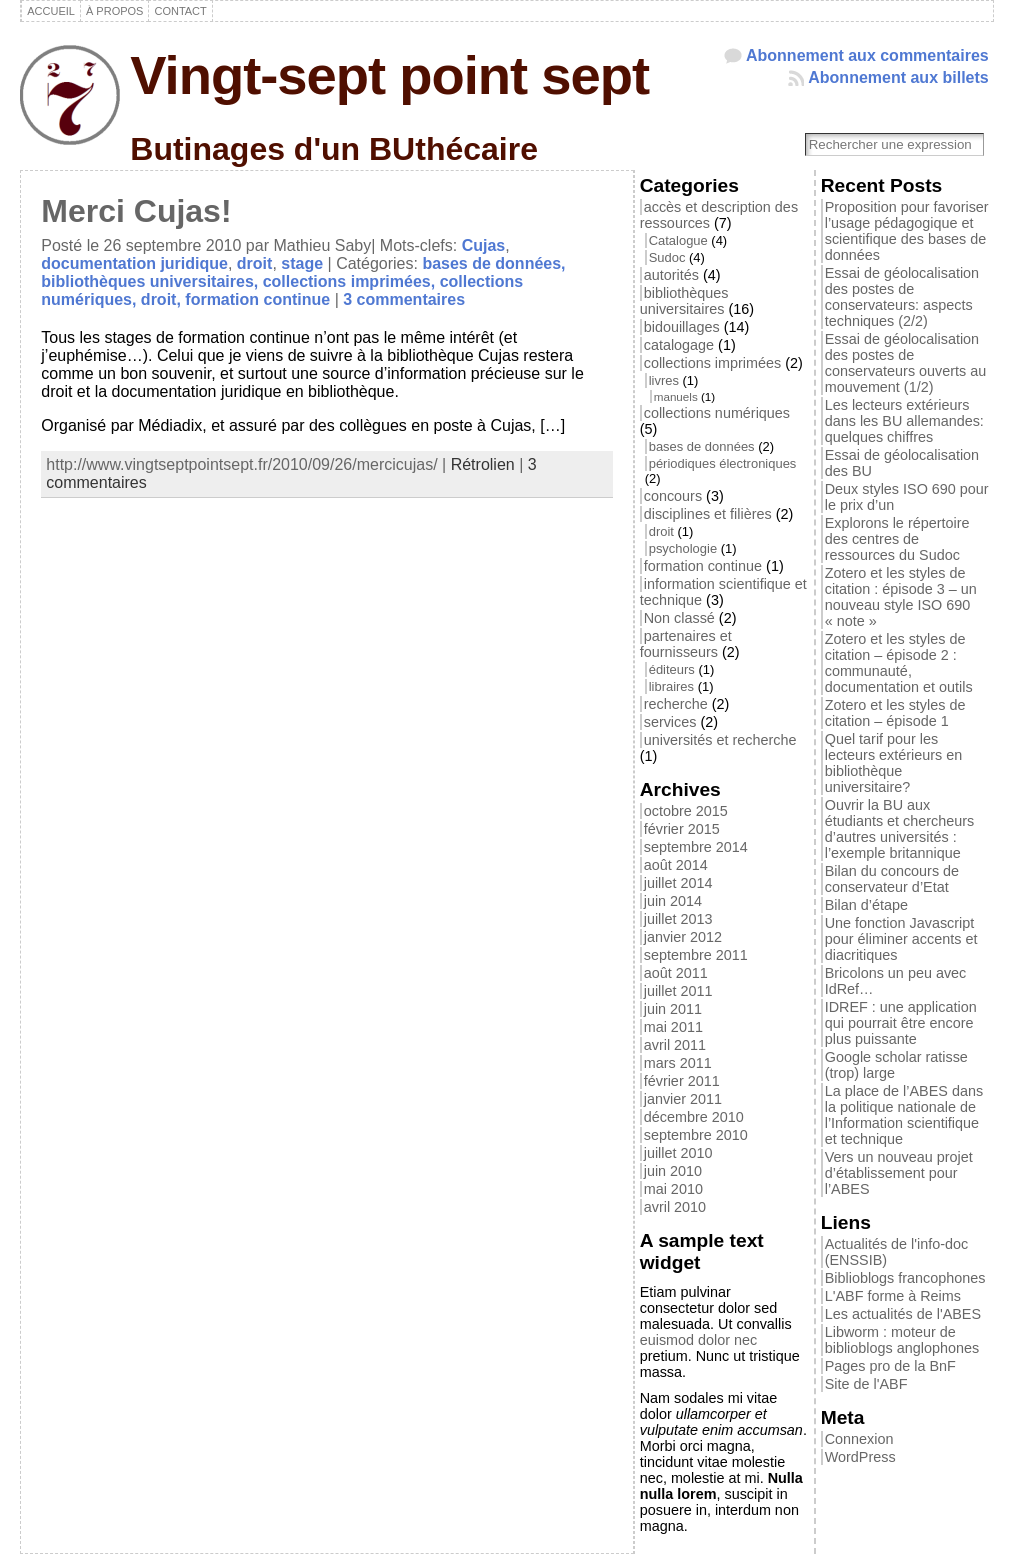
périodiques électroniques (723, 463)
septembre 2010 (696, 1135)
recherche (676, 704)
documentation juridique (134, 263)
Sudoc (667, 257)
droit (255, 263)
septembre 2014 (696, 847)
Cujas (484, 245)
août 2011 (676, 973)
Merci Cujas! (136, 211)
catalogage (679, 345)
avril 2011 (675, 1045)
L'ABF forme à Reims (893, 1296)
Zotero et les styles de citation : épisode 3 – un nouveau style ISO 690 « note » (901, 597)
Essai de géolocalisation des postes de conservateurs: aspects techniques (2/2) (902, 297)
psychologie (683, 548)
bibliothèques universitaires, (151, 281)
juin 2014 (673, 901)
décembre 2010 (694, 1117)
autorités (671, 275)
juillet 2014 (678, 883)
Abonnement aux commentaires (867, 55)
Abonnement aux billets (898, 77)
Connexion (859, 1439)
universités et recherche (720, 740)
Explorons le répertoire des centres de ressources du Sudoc (897, 539)
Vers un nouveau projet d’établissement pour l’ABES (899, 1173)
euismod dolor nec (699, 1340)
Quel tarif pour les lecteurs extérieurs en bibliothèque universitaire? (894, 763)
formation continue (257, 299)
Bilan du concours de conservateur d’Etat (892, 879)
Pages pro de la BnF (890, 1366)
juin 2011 (673, 1009)
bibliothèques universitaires (684, 301)
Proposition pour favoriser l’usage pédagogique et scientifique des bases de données (907, 231)
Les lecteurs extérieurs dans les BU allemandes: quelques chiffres (904, 421)
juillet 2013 (678, 919)
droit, (163, 299)
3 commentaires (404, 299)
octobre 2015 (686, 811)
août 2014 (676, 865)
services (670, 722)
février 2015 (682, 829)
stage (302, 263)
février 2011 (682, 1081)
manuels (676, 396)
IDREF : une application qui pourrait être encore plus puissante (901, 1023)
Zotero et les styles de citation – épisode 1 (895, 713)
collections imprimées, (351, 281)
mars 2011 (678, 1063)
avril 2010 (675, 1207)
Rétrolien (483, 464)
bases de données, (493, 263)
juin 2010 (673, 1171)
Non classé (679, 618)
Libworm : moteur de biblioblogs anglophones (902, 1340)
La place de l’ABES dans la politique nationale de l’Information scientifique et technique (904, 1115)
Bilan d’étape (866, 905)
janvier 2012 (683, 937)
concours (673, 496)
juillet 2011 (678, 991)
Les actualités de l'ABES (903, 1314)
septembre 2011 (696, 955)
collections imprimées (713, 363)
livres (664, 380)
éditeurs (672, 669)
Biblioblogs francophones (905, 1278)
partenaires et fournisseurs (686, 644)
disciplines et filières (708, 514)
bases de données (702, 446)
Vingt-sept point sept (389, 75)
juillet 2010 (678, 1153)
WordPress (860, 1457)
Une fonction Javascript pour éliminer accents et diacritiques (901, 939)
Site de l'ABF (866, 1384)
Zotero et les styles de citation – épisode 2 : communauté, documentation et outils (899, 663)
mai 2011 (673, 1027)
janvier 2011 (683, 1099)
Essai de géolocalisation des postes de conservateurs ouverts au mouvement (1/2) (906, 363)
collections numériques (717, 413)
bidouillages (682, 327)
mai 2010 (673, 1189)
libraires (671, 686)
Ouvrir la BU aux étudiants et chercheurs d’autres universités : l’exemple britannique (900, 829)
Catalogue (678, 240)
